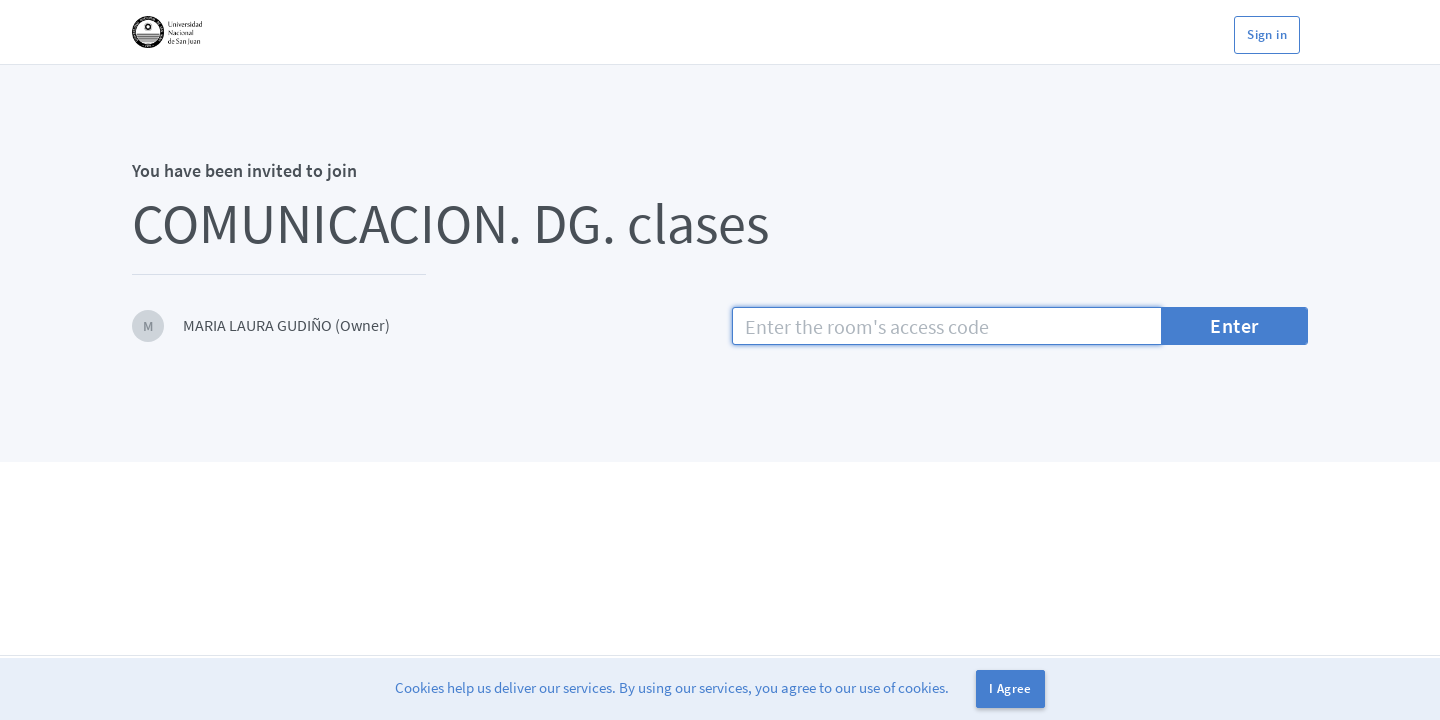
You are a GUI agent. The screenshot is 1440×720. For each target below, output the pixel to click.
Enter (1234, 325)
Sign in (1267, 34)
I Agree (1010, 688)
